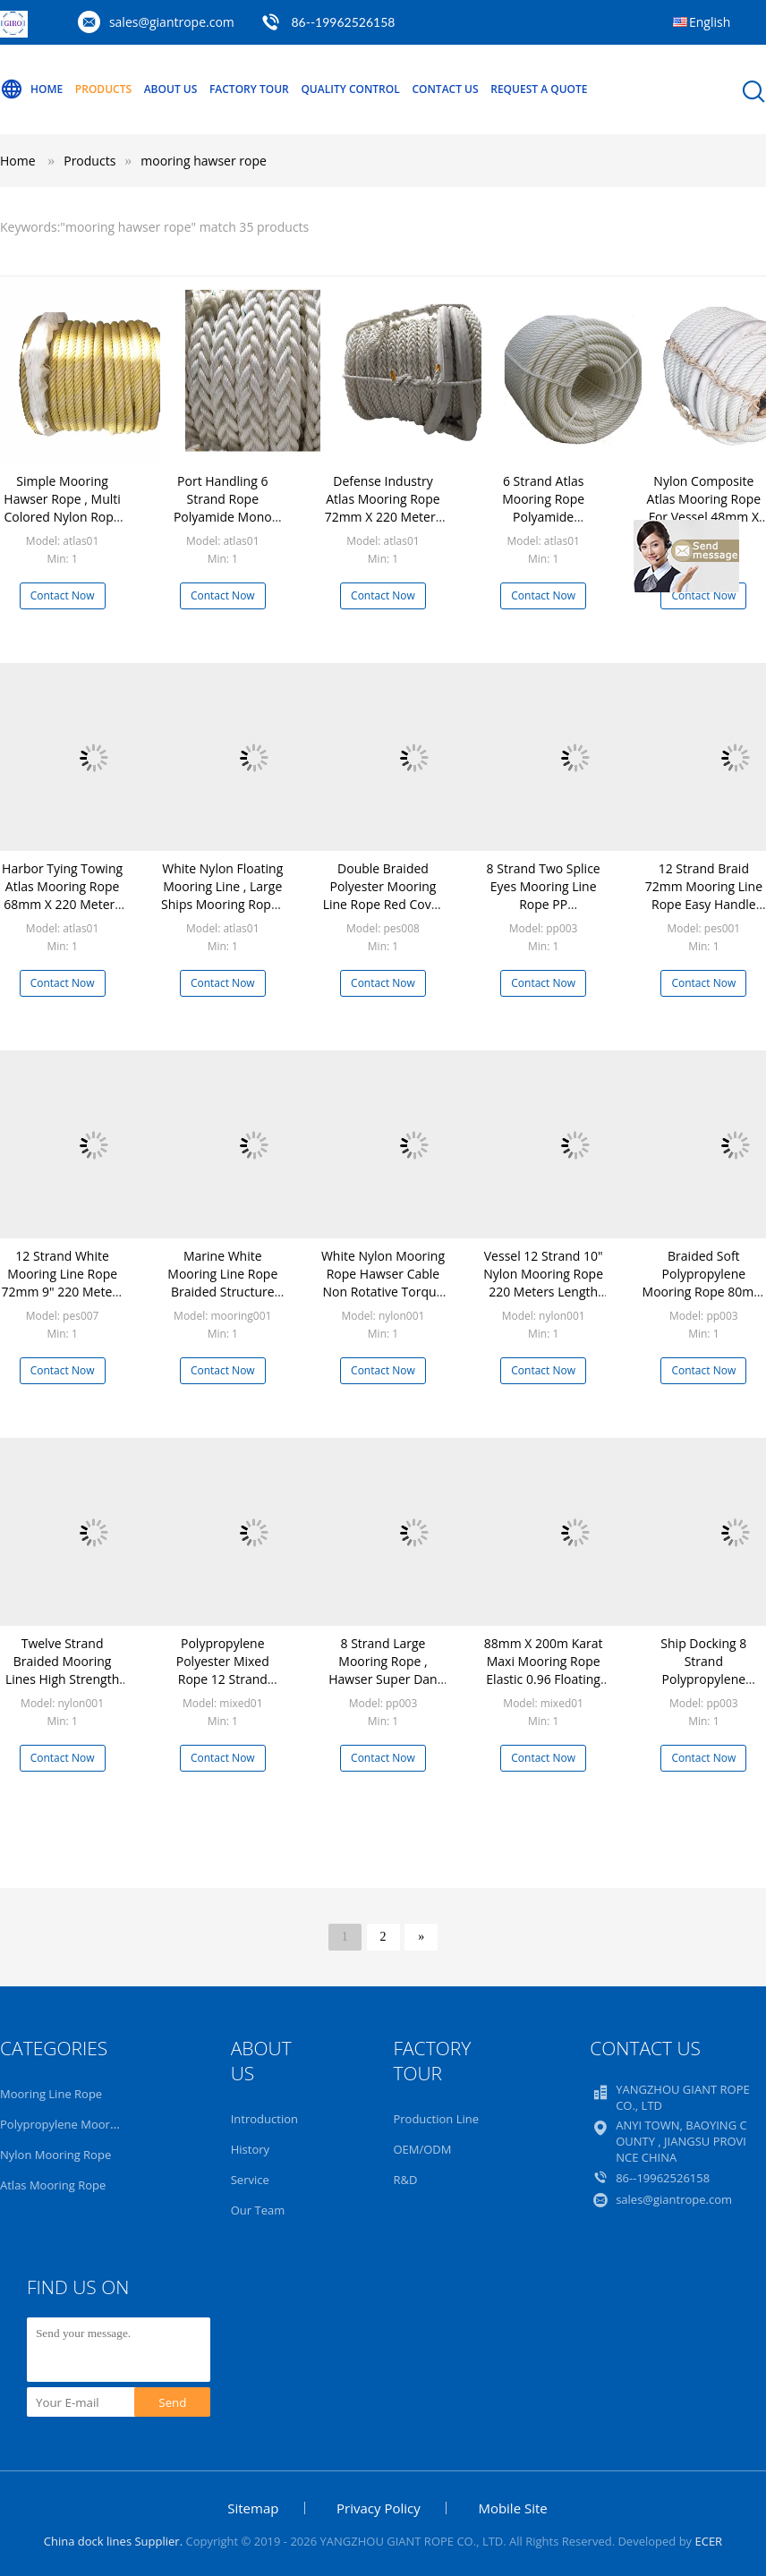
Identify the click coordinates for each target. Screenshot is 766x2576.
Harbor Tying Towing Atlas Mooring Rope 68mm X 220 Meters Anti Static (62, 895)
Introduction (264, 2119)
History (250, 2149)
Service (250, 2180)
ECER (708, 2541)
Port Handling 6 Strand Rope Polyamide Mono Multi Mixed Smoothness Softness (223, 525)
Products (103, 89)
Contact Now (62, 595)
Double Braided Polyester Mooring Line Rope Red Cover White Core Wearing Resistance (383, 904)
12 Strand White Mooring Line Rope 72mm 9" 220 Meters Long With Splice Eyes (62, 1291)
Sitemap (252, 2508)
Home (31, 89)
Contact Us (445, 89)
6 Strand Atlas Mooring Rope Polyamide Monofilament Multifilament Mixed (543, 516)
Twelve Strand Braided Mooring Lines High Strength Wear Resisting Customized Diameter (62, 1688)
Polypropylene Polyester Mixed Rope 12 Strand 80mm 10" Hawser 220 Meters (223, 1679)
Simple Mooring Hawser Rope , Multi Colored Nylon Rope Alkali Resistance (62, 507)
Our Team (258, 2210)
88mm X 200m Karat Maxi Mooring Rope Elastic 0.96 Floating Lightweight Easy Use (543, 1670)
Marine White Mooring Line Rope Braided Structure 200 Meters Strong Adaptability (222, 1291)
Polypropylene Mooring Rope (78, 2124)
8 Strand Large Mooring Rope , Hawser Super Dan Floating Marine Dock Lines (383, 1679)
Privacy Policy (378, 2508)
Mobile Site (512, 2508)
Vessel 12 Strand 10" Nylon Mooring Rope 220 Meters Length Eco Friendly (543, 1282)
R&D (405, 2180)
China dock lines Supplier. (115, 2541)
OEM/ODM (422, 2149)
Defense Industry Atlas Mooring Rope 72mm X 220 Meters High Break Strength (382, 507)
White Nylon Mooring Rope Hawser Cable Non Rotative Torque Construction (383, 1282)
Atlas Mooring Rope (53, 2185)
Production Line (436, 2119)
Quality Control (350, 89)
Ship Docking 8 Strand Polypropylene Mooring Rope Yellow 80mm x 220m (704, 1679)
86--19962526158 (343, 22)
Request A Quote (538, 89)
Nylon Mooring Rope (55, 2155)
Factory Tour (249, 89)
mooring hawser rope (203, 160)
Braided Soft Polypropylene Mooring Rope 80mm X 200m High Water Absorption (704, 1291)
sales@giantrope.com (171, 21)
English (709, 21)
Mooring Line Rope (51, 2094)
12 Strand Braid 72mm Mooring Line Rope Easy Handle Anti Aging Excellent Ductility (703, 904)
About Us (171, 89)
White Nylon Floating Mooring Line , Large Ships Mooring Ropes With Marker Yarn (222, 895)
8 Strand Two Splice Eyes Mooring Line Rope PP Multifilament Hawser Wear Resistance (543, 913)
